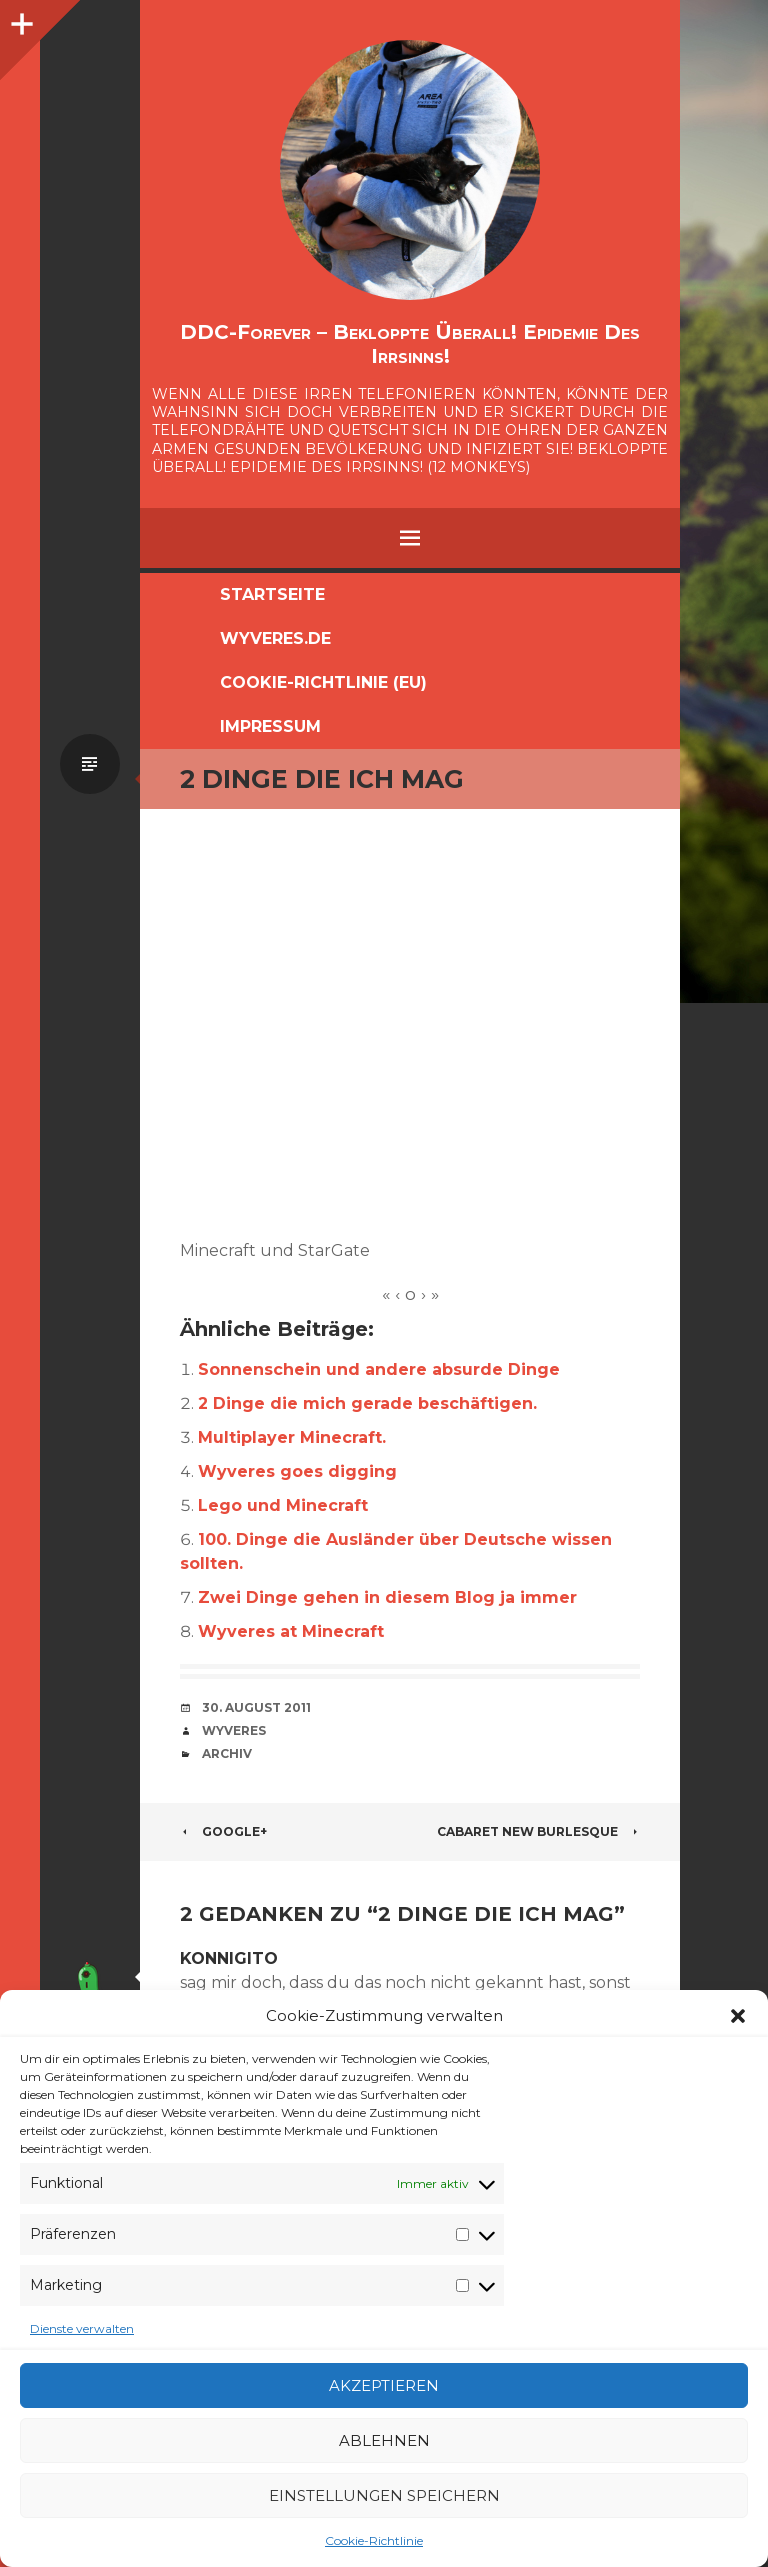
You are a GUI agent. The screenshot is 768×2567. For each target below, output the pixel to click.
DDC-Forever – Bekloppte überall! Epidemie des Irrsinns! (410, 344)
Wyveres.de (275, 638)
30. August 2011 (256, 1707)
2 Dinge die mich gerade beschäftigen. (367, 1403)
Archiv (227, 1753)
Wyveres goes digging (297, 1471)
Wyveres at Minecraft (291, 1631)
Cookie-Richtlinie (374, 2540)
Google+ (223, 1831)
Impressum (270, 726)
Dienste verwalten (82, 2328)
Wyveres (234, 1730)
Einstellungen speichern (384, 2495)
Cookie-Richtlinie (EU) (323, 682)
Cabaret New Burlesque (538, 1831)
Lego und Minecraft (283, 1505)
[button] (738, 2016)
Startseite (272, 594)
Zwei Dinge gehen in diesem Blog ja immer (387, 1597)
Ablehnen (384, 2440)
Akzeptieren (384, 2385)
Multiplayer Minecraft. (292, 1437)
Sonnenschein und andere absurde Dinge (379, 1369)
